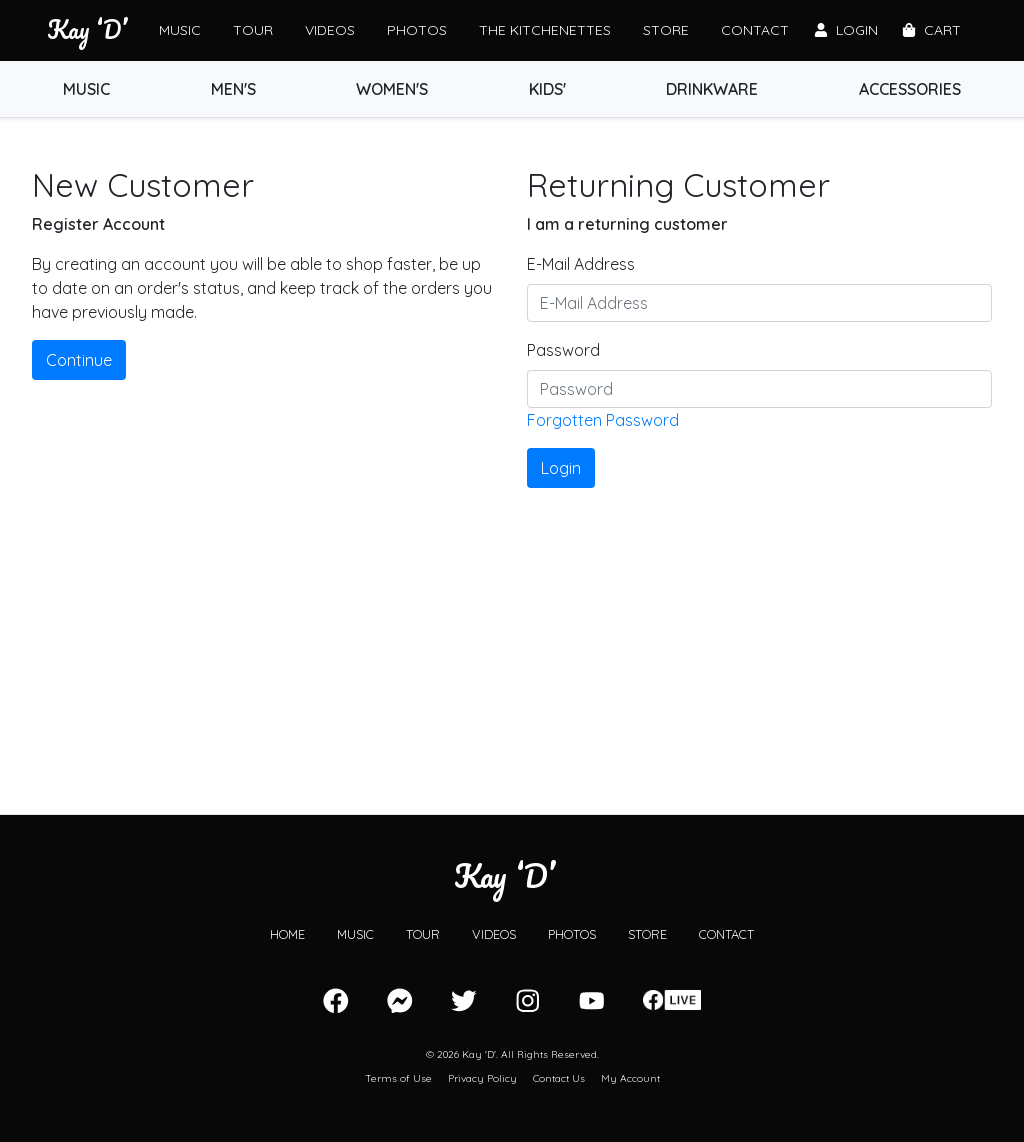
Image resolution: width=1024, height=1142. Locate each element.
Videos (330, 30)
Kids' (547, 89)
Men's (233, 89)
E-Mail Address (581, 264)
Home (287, 934)
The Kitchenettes (545, 30)
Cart (931, 30)
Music (180, 30)
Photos (417, 30)
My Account (630, 1078)
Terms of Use (398, 1078)
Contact (755, 30)
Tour (253, 30)
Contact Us (559, 1078)
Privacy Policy (482, 1078)
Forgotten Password (603, 420)
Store (666, 30)
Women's (392, 89)
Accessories (910, 89)
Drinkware (712, 89)
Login (846, 30)
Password (563, 350)
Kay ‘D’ (87, 30)
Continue (79, 360)
